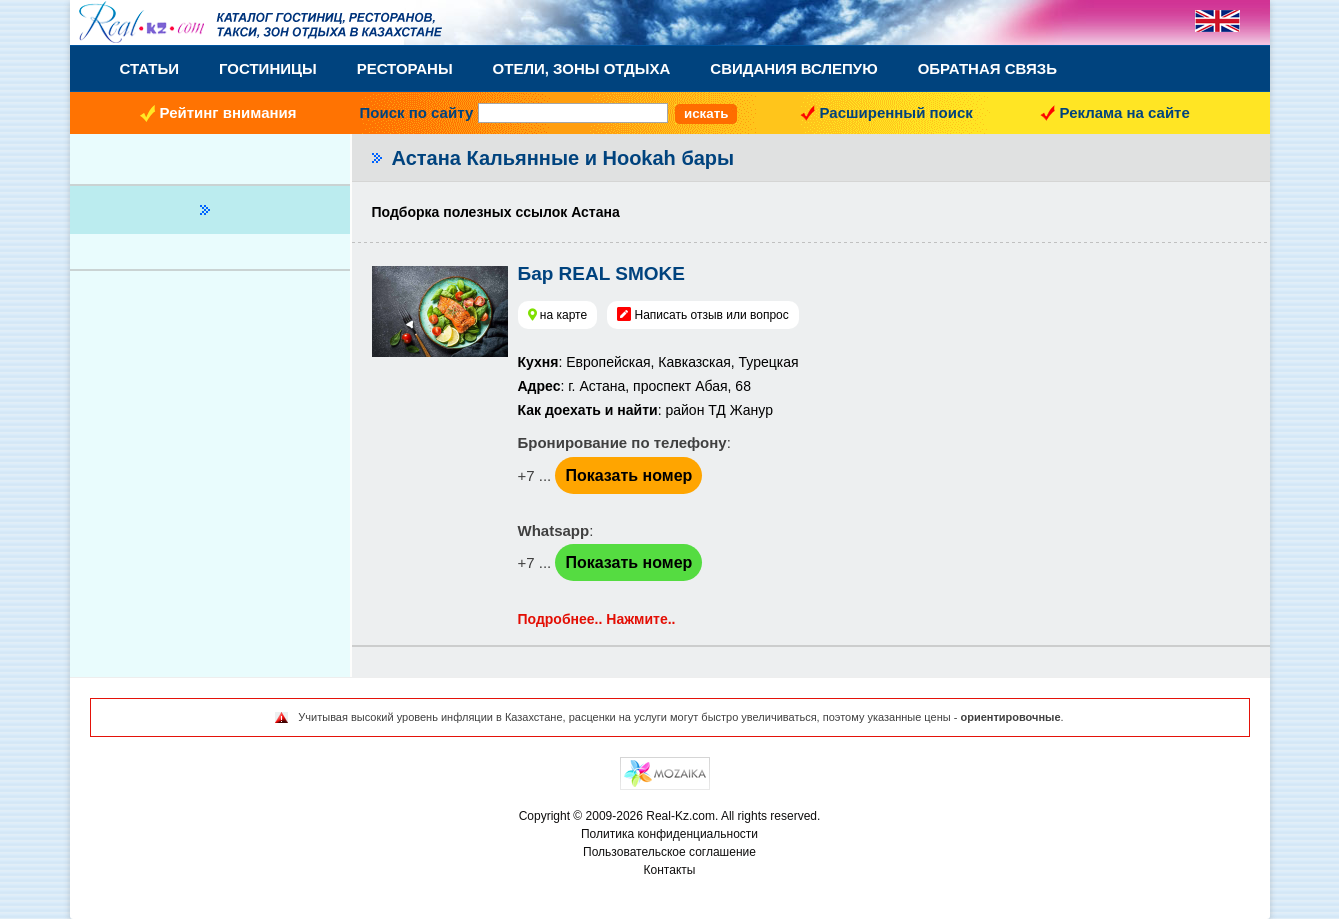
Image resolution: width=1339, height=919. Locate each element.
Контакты (670, 870)
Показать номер (628, 475)
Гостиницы (268, 68)
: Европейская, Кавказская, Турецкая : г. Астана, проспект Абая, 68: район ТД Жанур (658, 386)
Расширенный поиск (896, 112)
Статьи (150, 68)
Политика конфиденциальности (669, 834)
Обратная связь (987, 68)
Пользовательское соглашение (669, 852)
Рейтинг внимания (228, 112)
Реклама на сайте (1125, 112)
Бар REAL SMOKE (601, 273)
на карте (563, 315)
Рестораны (405, 68)
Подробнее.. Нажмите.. (597, 619)
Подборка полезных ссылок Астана (496, 212)
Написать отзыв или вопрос (711, 315)
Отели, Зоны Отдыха (582, 68)
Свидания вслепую (793, 68)
